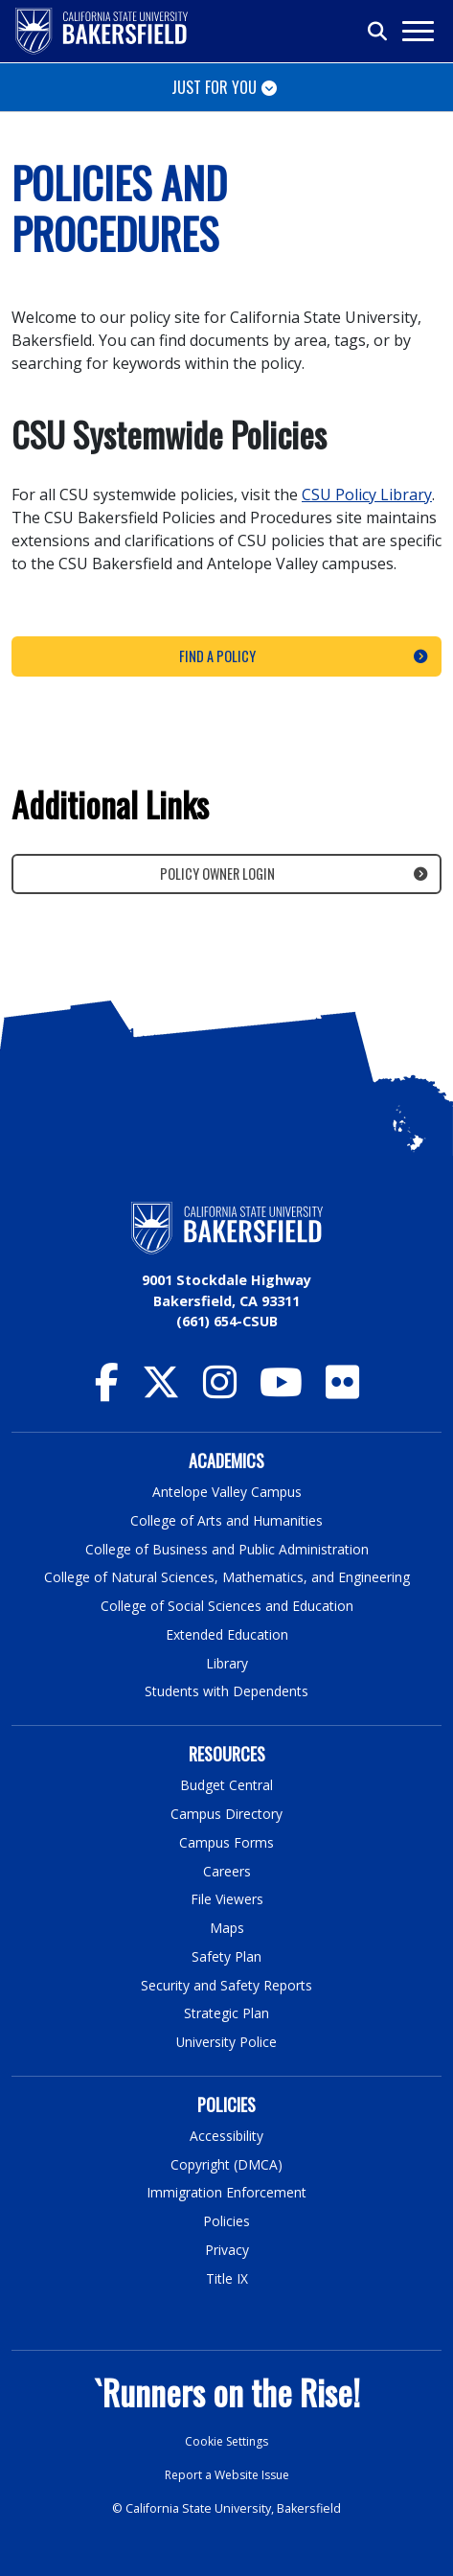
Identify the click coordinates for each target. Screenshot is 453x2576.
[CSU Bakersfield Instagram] (220, 1391)
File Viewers (226, 1897)
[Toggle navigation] (417, 31)
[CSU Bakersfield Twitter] (161, 1391)
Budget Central (226, 1784)
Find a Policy (217, 656)
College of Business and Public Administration (227, 1548)
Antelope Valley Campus (227, 1492)
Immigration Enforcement (227, 2189)
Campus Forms (227, 1840)
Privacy (227, 2247)
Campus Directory (226, 1813)
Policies (226, 2218)
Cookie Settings (226, 2438)
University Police (226, 2039)
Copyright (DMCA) (226, 2161)
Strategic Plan (227, 2011)
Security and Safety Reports (227, 1982)
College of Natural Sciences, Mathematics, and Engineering (226, 1577)
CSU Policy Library (367, 494)
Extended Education (227, 1633)
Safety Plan (227, 1954)
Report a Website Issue (227, 2472)
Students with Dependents (227, 1690)
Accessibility (226, 2133)
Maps (226, 1926)
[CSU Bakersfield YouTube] (281, 1391)
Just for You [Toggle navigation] (214, 87)
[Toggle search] (378, 31)
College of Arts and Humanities (227, 1520)
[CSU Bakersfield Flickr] (342, 1391)
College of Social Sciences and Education (227, 1606)
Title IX (227, 2275)
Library (226, 1662)
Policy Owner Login (217, 873)
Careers (227, 1869)
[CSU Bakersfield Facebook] (106, 1391)
